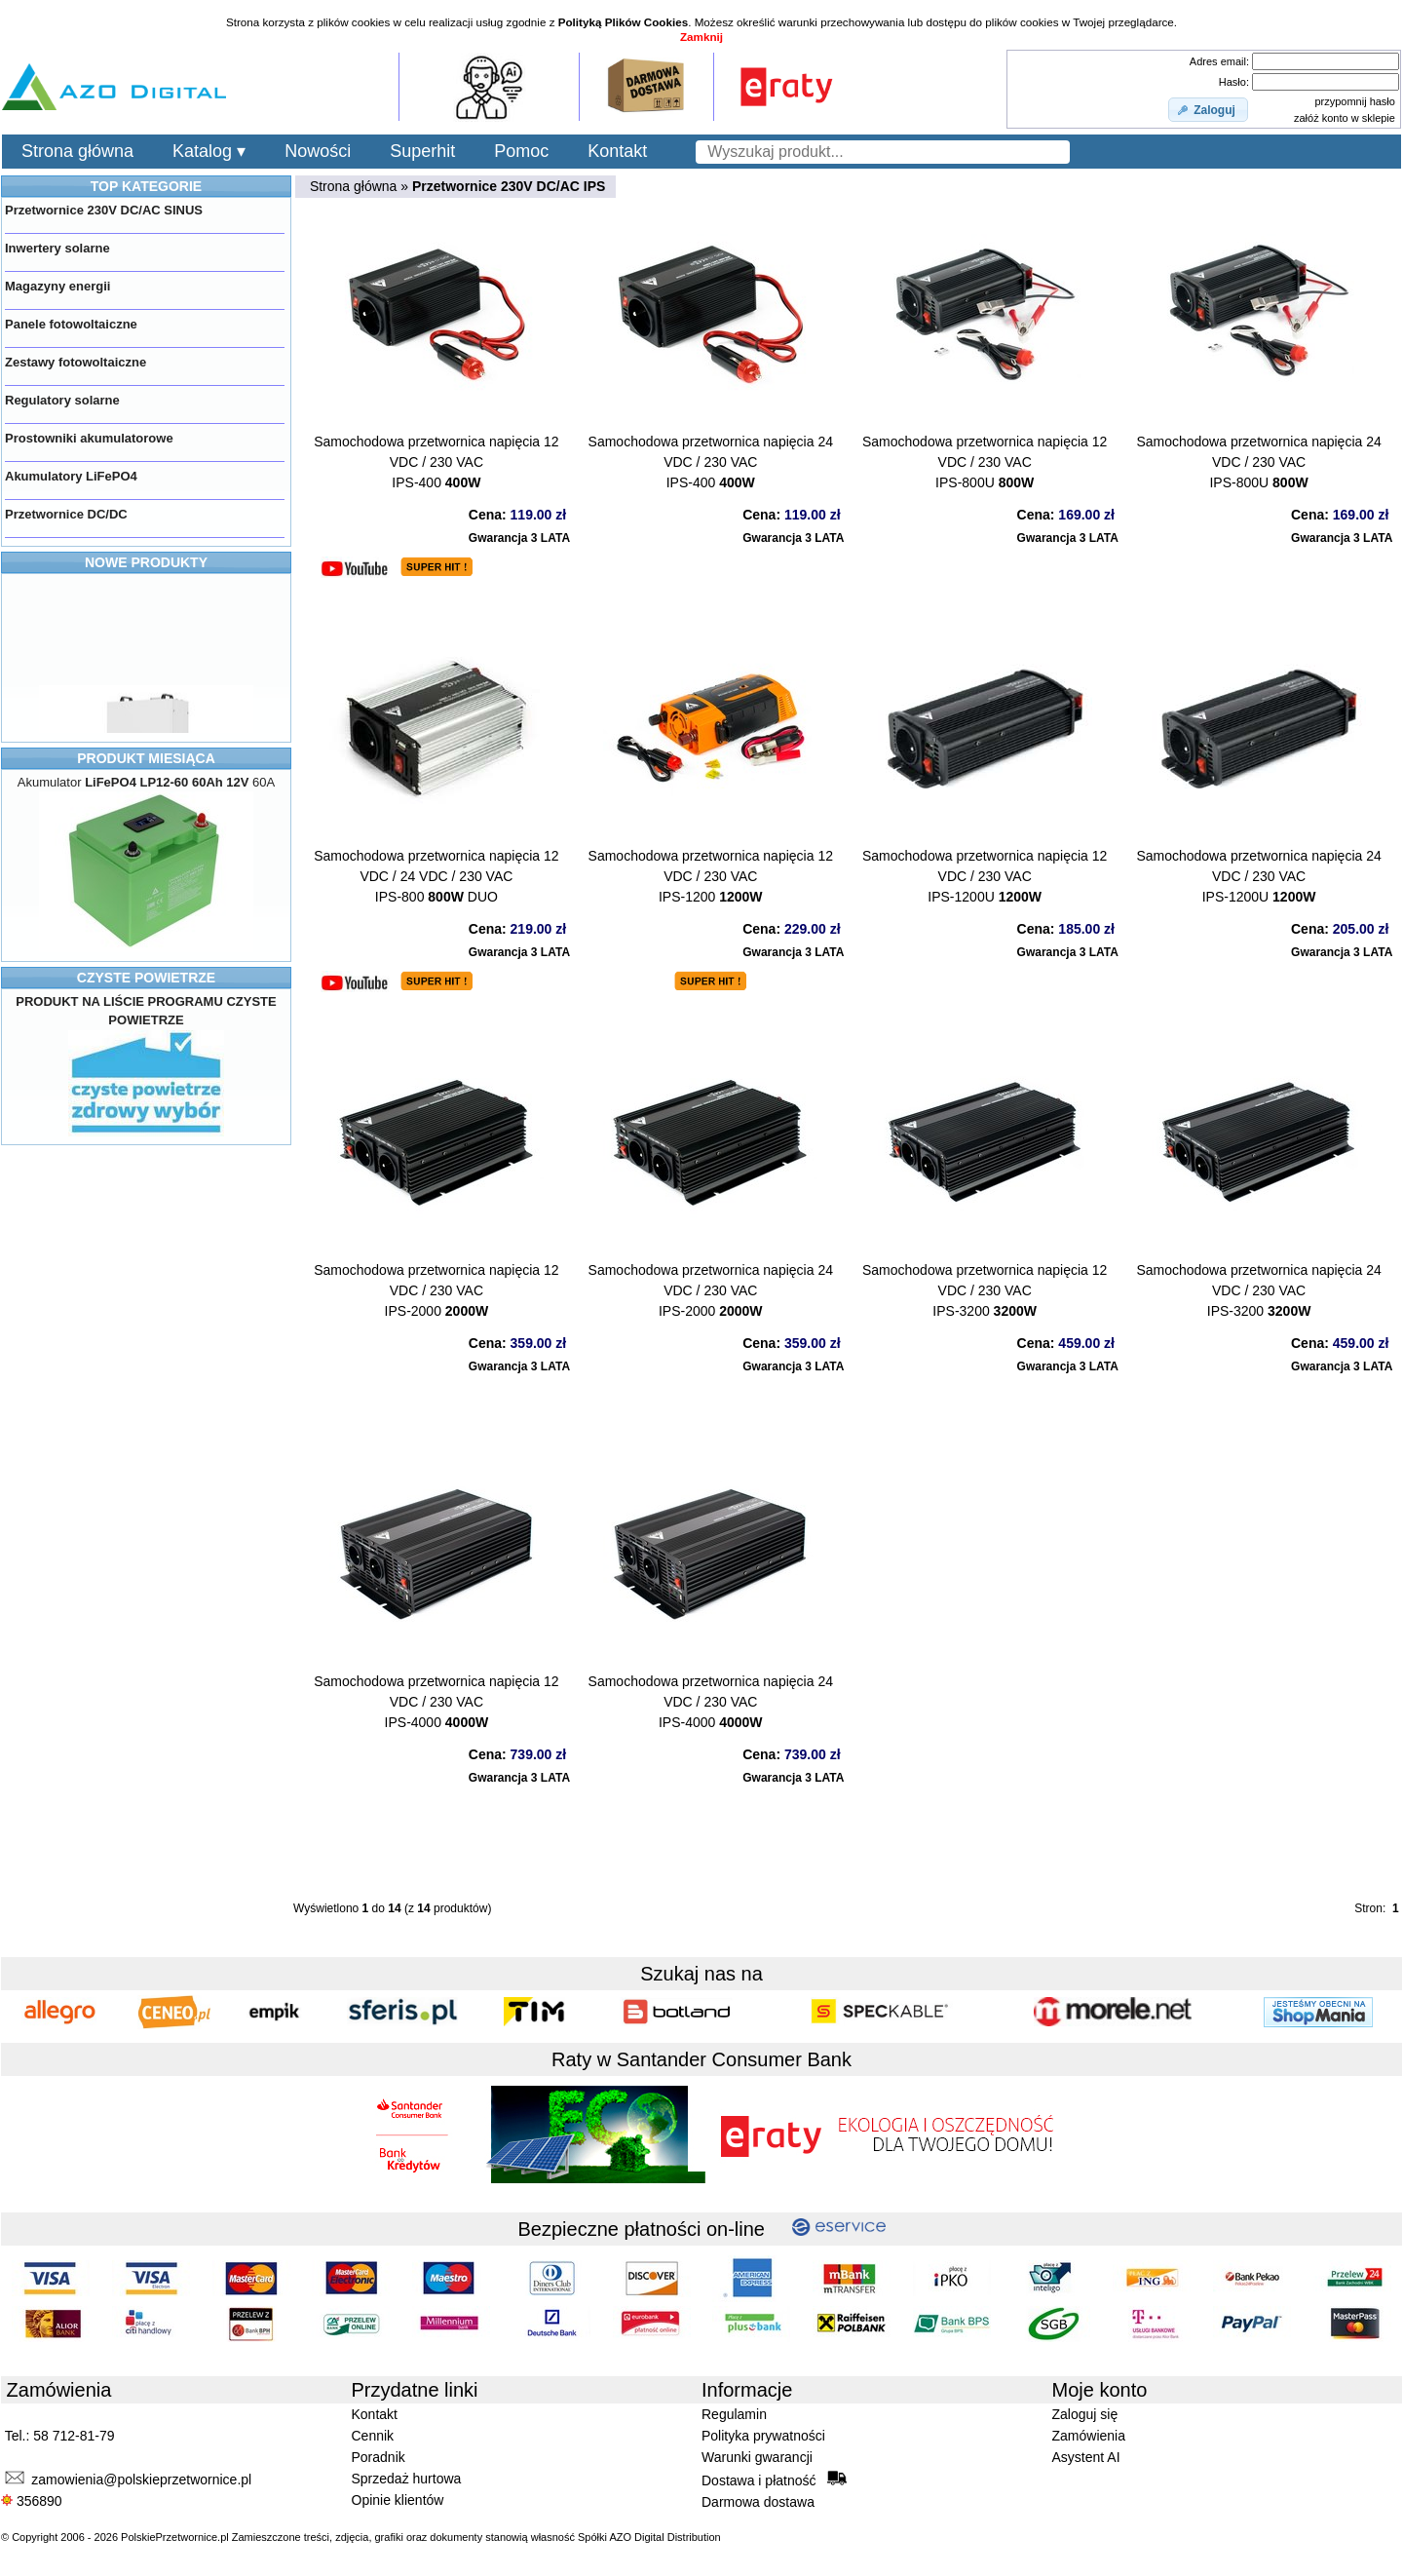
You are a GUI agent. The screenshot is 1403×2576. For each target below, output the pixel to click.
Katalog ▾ (209, 151)
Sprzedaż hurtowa (407, 2478)
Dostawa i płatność (774, 2479)
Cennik (373, 2435)
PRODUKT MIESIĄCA (146, 758)
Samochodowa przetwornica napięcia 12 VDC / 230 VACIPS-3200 (984, 1290)
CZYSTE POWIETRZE (146, 977)
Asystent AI (1086, 2457)
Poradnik (378, 2457)
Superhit (422, 151)
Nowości (317, 151)
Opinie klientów (398, 2500)
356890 (31, 2501)
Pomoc (521, 151)
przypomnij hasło (1354, 101)
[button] (1208, 110)
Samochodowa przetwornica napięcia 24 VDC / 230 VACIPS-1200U (1258, 876)
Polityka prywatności (763, 2435)
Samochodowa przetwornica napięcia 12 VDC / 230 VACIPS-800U (984, 462)
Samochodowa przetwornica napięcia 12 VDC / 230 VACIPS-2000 (436, 1290)
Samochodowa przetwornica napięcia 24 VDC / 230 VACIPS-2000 (710, 1290)
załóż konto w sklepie (1344, 118)
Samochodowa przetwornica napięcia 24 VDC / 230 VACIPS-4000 (710, 1701)
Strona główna (77, 151)
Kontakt (617, 151)
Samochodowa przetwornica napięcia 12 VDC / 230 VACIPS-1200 (710, 876)
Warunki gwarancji (757, 2457)
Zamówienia (1088, 2435)
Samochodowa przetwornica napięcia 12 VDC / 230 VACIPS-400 (436, 462)
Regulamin (734, 2414)
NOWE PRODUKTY (146, 562)
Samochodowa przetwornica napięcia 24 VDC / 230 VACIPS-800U (1258, 462)
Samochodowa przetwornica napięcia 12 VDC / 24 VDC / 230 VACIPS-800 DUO (436, 876)
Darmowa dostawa (758, 2502)
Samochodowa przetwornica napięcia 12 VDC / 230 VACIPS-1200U (984, 876)
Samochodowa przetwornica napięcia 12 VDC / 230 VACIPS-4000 (436, 1701)
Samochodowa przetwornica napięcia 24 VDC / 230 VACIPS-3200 (1258, 1290)
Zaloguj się (1085, 2414)
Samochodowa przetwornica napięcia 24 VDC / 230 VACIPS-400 (710, 462)
